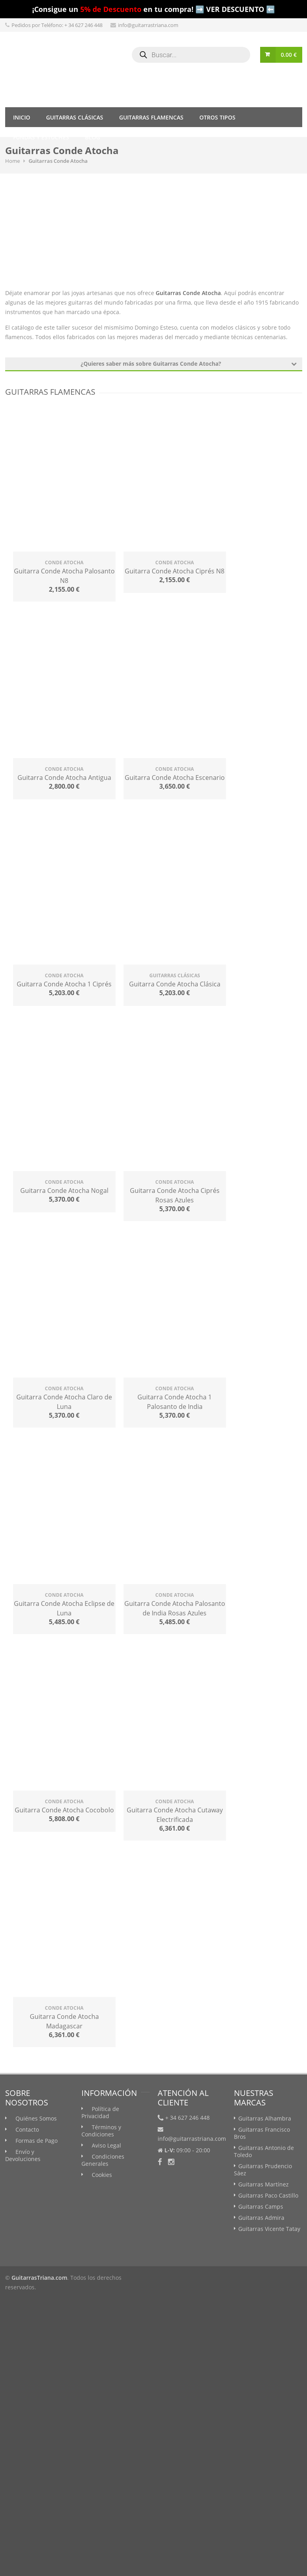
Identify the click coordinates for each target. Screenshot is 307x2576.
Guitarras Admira (261, 2217)
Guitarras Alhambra (264, 2118)
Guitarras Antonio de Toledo (264, 2151)
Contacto (27, 2129)
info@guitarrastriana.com (148, 25)
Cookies (102, 2175)
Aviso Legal (106, 2145)
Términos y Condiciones (101, 2130)
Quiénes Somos (36, 2118)
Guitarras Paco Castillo (268, 2195)
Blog (92, 137)
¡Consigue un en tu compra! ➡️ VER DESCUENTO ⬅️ (153, 9)
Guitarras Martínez (263, 2184)
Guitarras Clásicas (74, 117)
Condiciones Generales (102, 2160)
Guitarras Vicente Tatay (269, 2229)
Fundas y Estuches (41, 137)
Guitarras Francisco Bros (262, 2133)
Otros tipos (217, 117)
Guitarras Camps (260, 2206)
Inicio (21, 117)
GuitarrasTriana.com (39, 2277)
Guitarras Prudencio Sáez (263, 2169)
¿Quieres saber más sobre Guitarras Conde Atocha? (189, 363)
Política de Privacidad (100, 2112)
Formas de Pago (36, 2140)
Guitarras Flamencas (151, 117)
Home (12, 160)
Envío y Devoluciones (23, 2155)
